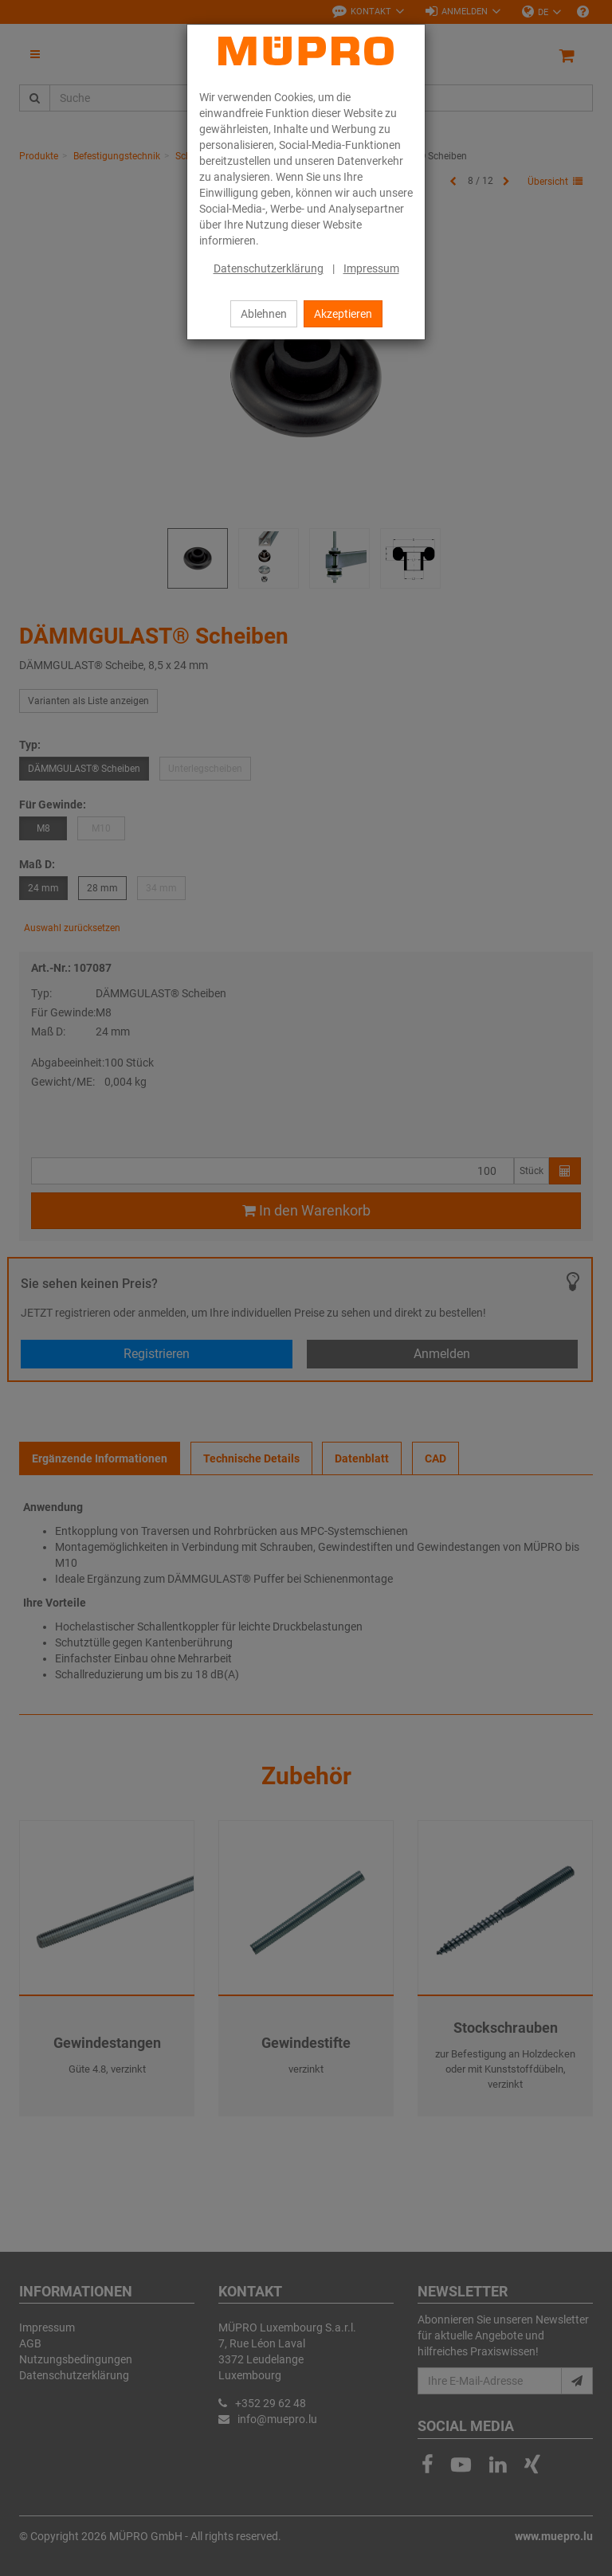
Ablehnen (264, 313)
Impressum (371, 268)
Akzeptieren (343, 313)
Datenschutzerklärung (269, 268)
